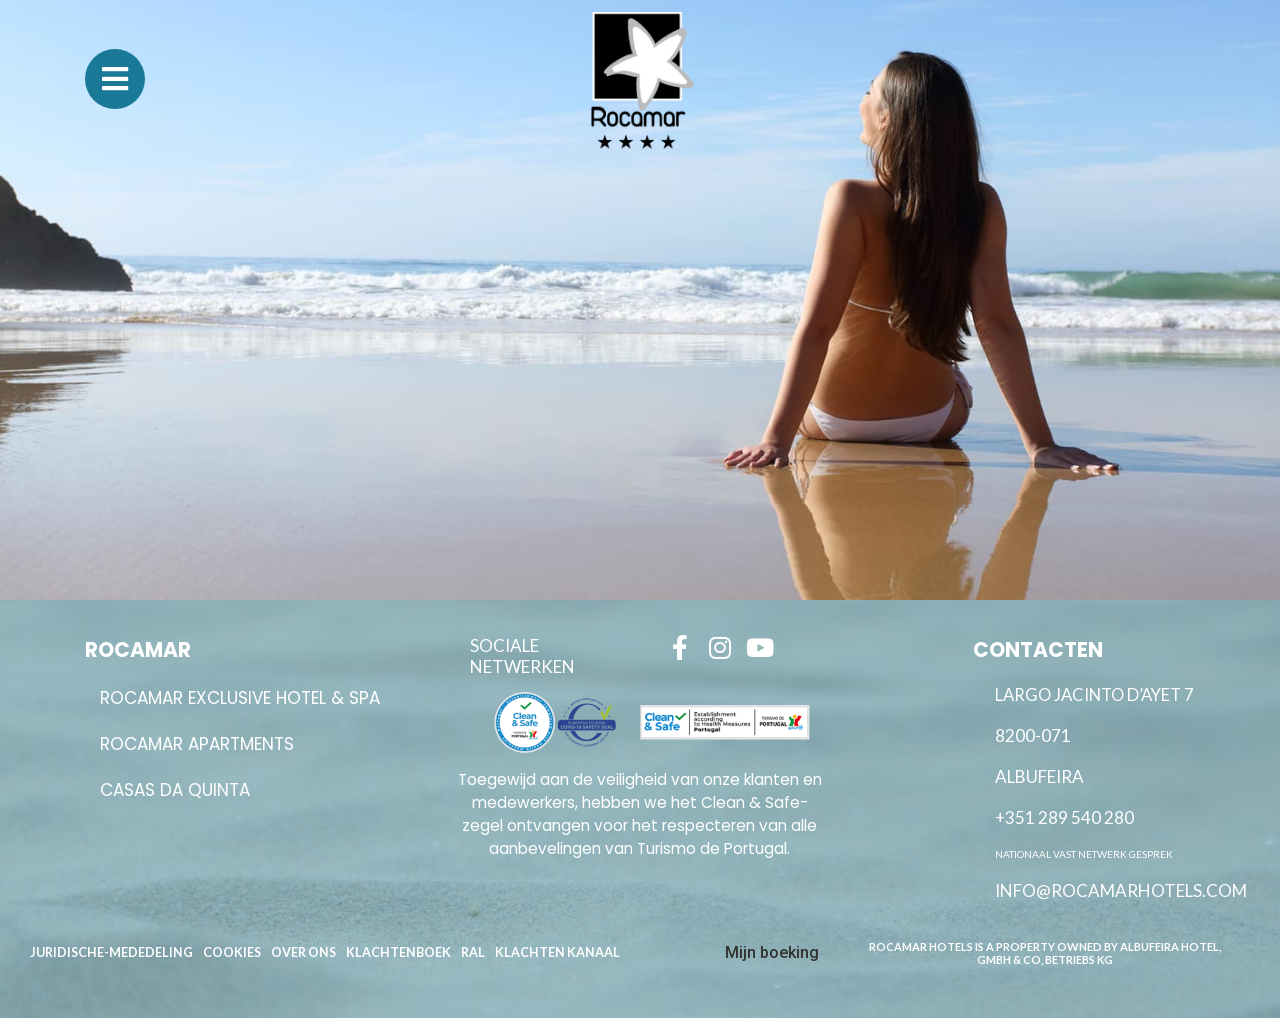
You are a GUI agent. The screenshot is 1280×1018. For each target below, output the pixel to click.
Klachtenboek (398, 952)
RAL (473, 952)
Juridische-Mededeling (111, 952)
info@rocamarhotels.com (1121, 890)
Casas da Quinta (175, 790)
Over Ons (303, 952)
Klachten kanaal (557, 952)
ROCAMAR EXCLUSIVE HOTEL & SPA (240, 698)
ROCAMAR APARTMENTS (197, 744)
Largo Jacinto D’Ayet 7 (1094, 695)
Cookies (232, 952)
